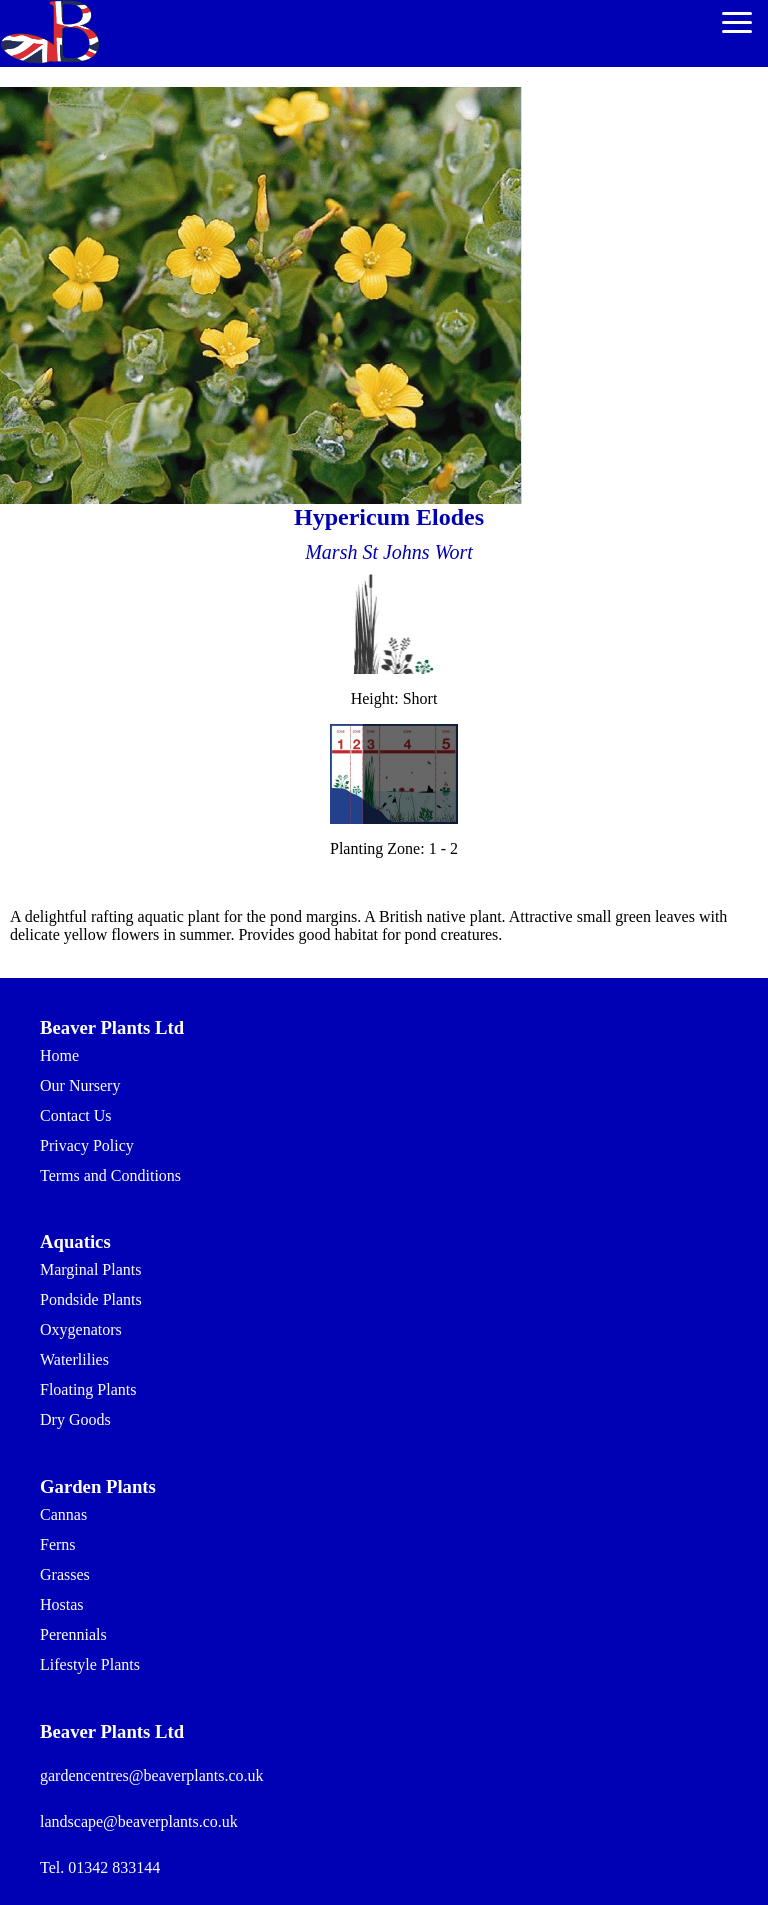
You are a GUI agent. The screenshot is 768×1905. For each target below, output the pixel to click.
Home (59, 1055)
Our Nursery (80, 1085)
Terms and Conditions (110, 1175)
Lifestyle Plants (90, 1664)
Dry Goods (75, 1419)
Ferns (58, 1544)
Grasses (65, 1574)
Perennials (73, 1634)
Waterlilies (74, 1359)
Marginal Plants (90, 1269)
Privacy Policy (87, 1145)
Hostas (62, 1604)
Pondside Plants (91, 1299)
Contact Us (76, 1115)
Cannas (63, 1514)
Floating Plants (88, 1389)
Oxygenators (81, 1329)
